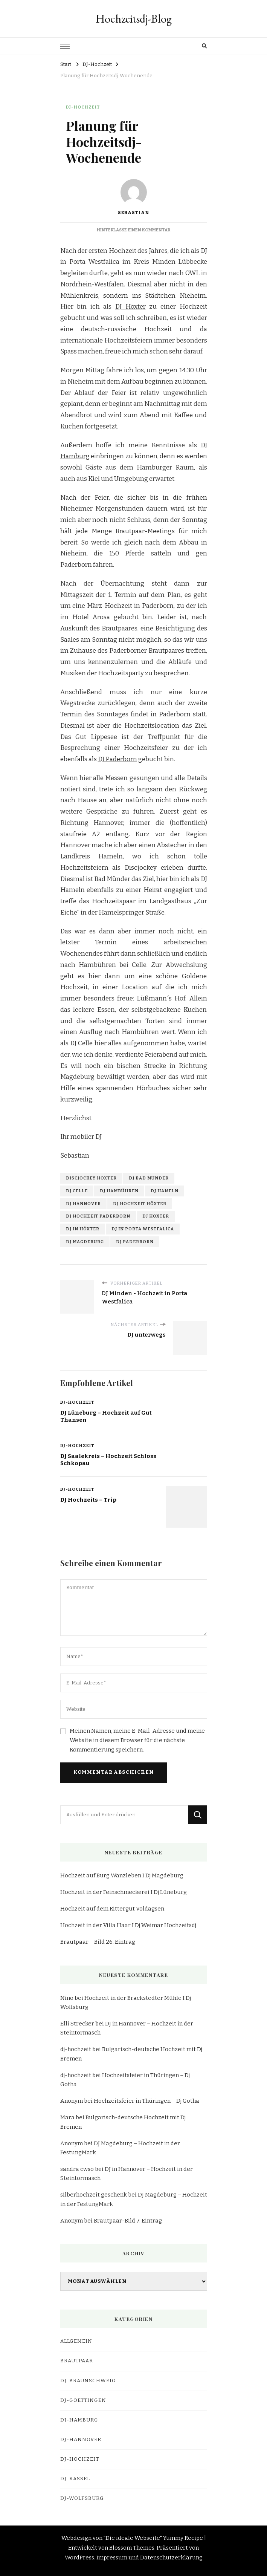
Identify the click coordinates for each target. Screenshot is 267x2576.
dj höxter (155, 1216)
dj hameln (165, 1190)
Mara (67, 2117)
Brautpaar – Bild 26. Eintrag (97, 1941)
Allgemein (76, 2341)
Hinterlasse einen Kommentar (133, 230)
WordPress (79, 2557)
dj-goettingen (83, 2400)
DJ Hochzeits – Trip (88, 1499)
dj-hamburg (79, 2420)
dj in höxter (82, 1228)
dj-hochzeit (75, 2049)
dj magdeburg (85, 1241)
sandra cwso (77, 2169)
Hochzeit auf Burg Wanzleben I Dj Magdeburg (121, 1875)
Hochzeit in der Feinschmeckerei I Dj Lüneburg (123, 1892)
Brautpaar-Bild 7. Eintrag (128, 2220)
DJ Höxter (130, 307)
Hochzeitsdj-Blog (134, 18)
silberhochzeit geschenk (93, 2194)
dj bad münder (149, 1178)
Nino (66, 1998)
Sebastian (133, 197)
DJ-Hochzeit (83, 107)
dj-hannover (80, 2440)
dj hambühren (119, 1190)
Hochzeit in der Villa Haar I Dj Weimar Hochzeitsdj (128, 1925)
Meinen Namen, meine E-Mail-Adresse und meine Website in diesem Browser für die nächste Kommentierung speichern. (137, 1740)
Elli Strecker (77, 2023)
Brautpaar (76, 2361)
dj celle (77, 1190)
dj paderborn (135, 1241)
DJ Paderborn (117, 759)
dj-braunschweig (88, 2381)
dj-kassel (75, 2479)
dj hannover (83, 1203)
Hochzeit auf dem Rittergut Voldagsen (112, 1908)
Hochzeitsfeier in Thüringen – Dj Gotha (146, 2100)
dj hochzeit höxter (139, 1203)
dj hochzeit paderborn (98, 1216)
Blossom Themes (131, 2547)
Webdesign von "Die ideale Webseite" (111, 2538)
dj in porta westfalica (142, 1228)
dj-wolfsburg (82, 2498)
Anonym (71, 2100)
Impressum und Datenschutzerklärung (149, 2557)
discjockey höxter (91, 1178)
